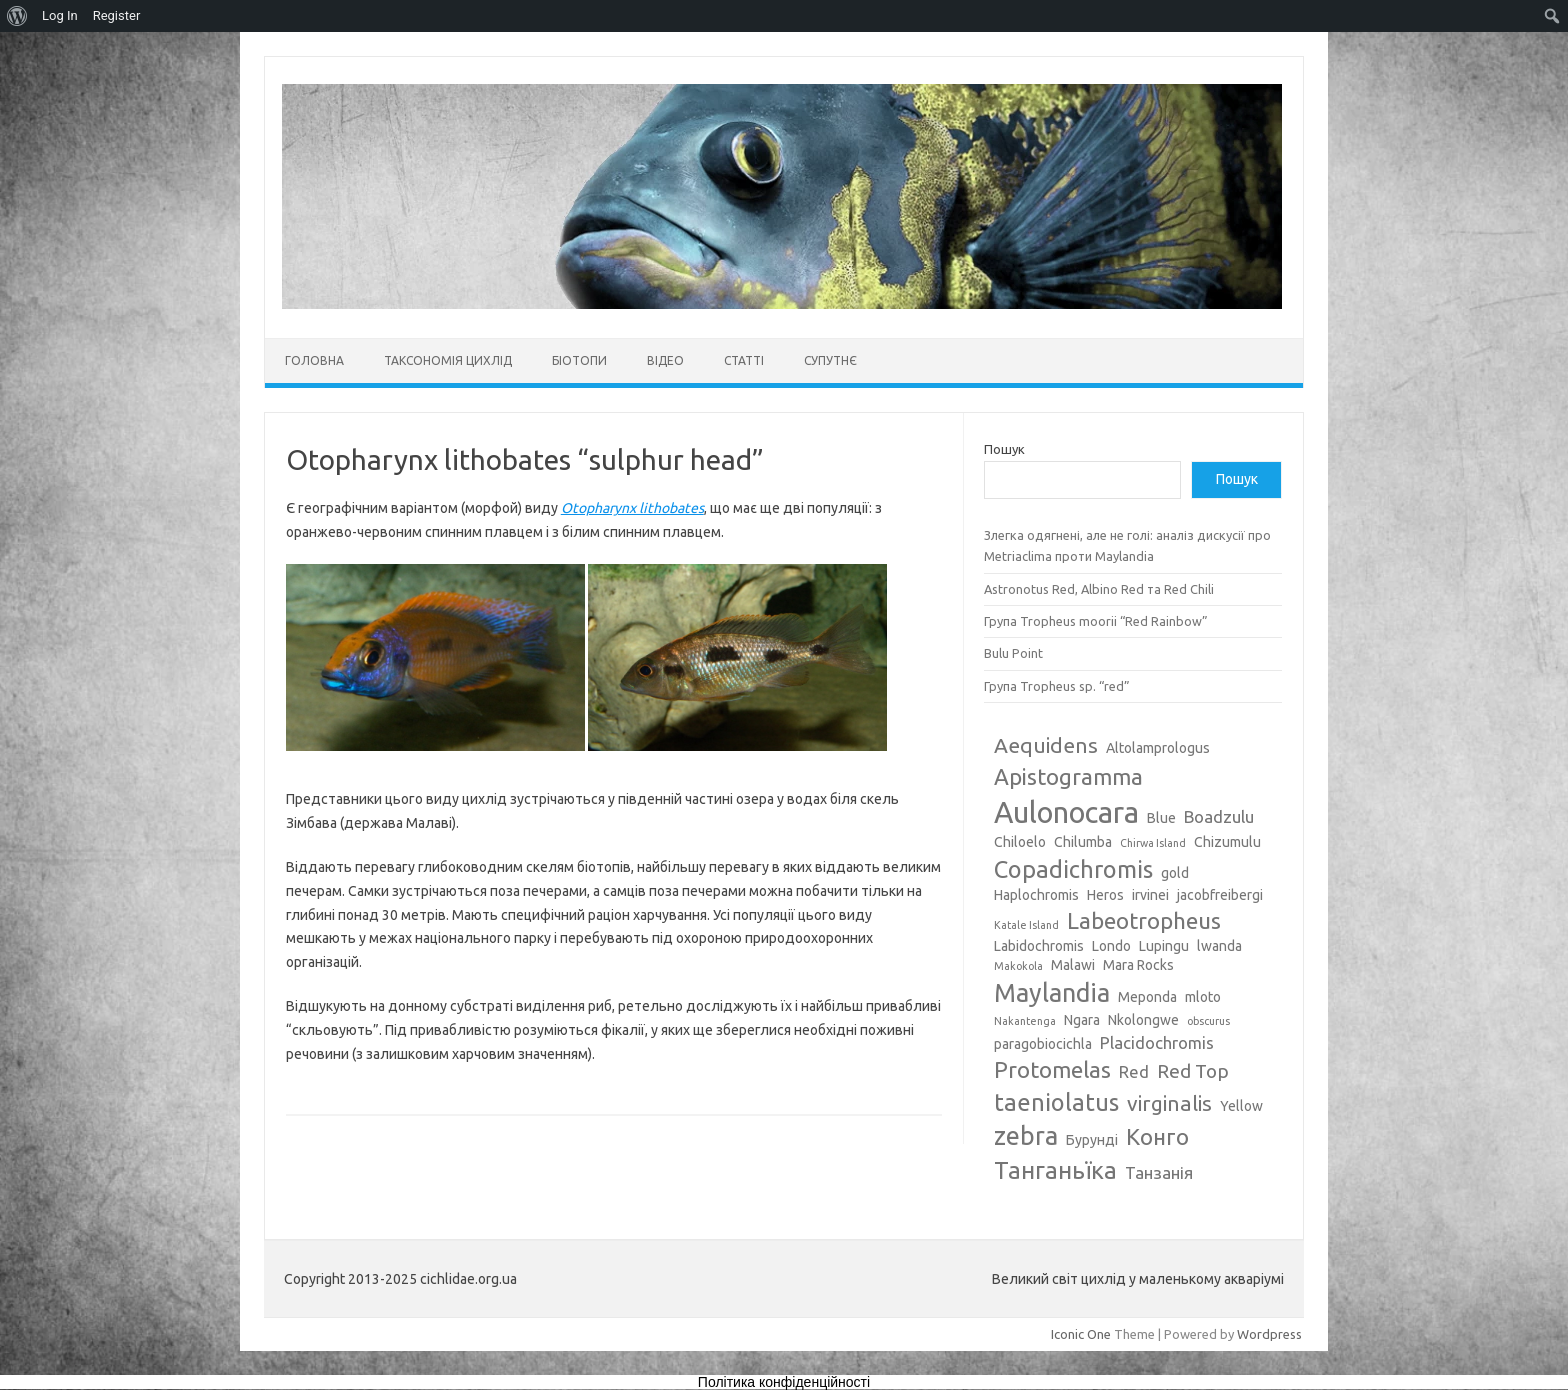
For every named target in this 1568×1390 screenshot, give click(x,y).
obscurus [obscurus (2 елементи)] (1208, 1021)
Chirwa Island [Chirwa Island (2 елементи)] (1153, 843)
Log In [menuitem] (60, 15)
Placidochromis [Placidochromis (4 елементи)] (1157, 1042)
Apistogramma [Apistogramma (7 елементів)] (1068, 776)
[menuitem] (17, 16)
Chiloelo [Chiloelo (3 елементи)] (1020, 842)
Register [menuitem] (117, 15)
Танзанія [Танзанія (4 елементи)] (1159, 1172)
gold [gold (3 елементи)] (1175, 873)
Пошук (1004, 449)
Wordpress (1269, 1334)
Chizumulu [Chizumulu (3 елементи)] (1227, 842)
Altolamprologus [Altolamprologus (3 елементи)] (1158, 748)
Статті (744, 360)
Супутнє (830, 360)
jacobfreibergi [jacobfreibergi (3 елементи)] (1220, 895)
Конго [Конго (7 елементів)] (1157, 1136)
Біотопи (579, 360)
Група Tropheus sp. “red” (1057, 686)
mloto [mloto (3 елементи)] (1203, 997)
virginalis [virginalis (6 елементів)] (1169, 1103)
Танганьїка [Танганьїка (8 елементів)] (1055, 1170)
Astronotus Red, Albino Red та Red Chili (1099, 589)
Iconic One (1081, 1334)
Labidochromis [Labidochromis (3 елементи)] (1039, 946)
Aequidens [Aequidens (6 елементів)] (1046, 745)
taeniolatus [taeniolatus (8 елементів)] (1056, 1102)
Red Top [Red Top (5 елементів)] (1193, 1071)
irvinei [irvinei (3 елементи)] (1150, 895)
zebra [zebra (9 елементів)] (1026, 1136)
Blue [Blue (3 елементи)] (1161, 818)
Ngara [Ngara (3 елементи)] (1082, 1020)
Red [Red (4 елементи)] (1134, 1071)
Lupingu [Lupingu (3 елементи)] (1164, 946)
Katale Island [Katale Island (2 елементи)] (1026, 925)
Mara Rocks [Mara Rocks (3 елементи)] (1138, 965)
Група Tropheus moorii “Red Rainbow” (1096, 621)
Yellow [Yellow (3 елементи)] (1241, 1106)
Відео (665, 360)
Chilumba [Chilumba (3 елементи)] (1083, 842)
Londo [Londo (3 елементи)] (1111, 946)
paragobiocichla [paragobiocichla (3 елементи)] (1043, 1044)
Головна (314, 360)
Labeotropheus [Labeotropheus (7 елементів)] (1144, 920)
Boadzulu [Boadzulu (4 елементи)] (1219, 816)
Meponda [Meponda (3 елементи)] (1147, 997)
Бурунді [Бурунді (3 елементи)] (1092, 1140)
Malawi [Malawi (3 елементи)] (1073, 965)
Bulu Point (1013, 653)
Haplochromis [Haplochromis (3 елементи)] (1036, 895)
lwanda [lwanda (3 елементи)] (1219, 946)
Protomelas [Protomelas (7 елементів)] (1052, 1069)
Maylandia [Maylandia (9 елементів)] (1052, 993)
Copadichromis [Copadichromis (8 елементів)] (1073, 869)
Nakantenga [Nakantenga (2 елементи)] (1025, 1021)
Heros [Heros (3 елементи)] (1105, 895)
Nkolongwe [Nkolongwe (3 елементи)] (1143, 1020)
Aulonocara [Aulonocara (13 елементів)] (1066, 812)
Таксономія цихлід (448, 360)
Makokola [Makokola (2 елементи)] (1018, 966)
